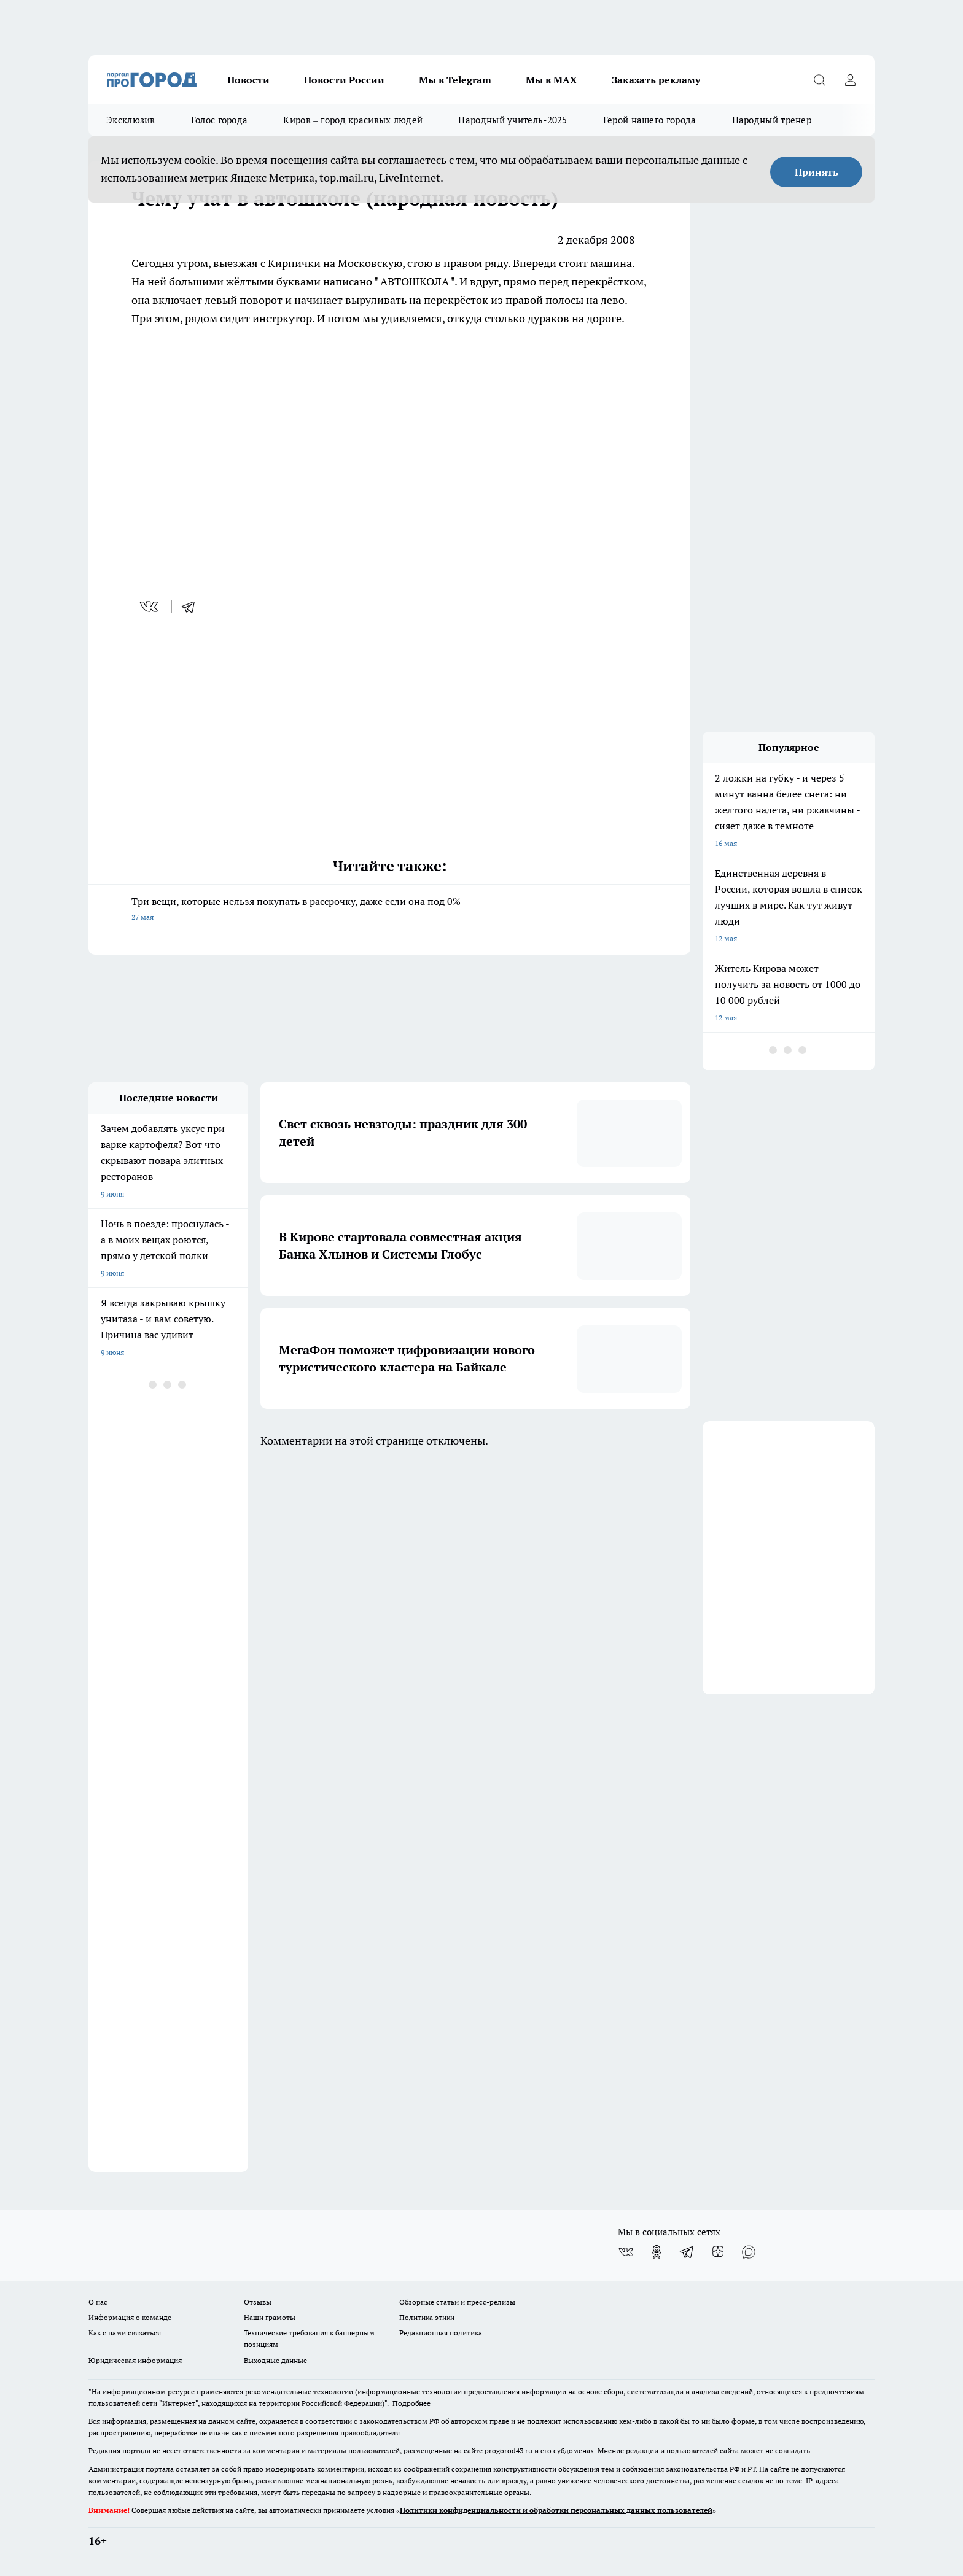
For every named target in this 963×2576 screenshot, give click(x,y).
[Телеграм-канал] (687, 2252)
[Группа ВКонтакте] (625, 2252)
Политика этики (426, 2317)
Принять (816, 172)
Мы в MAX (551, 80)
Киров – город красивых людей (353, 120)
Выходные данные (275, 2360)
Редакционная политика (440, 2332)
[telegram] (192, 606)
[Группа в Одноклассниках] (656, 2252)
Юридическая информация (135, 2360)
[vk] (150, 606)
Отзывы (257, 2301)
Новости (248, 80)
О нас (97, 2301)
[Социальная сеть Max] (748, 2252)
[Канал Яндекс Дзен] (718, 2252)
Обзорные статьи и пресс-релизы (457, 2301)
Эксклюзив (130, 120)
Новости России (344, 80)
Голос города (219, 120)
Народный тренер (772, 120)
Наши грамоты (269, 2317)
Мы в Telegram (455, 80)
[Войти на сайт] (850, 80)
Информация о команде (129, 2317)
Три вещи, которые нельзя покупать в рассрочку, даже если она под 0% (389, 910)
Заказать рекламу (656, 80)
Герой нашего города (649, 120)
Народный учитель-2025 (512, 120)
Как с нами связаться (124, 2332)
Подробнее (411, 2403)
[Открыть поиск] (819, 80)
